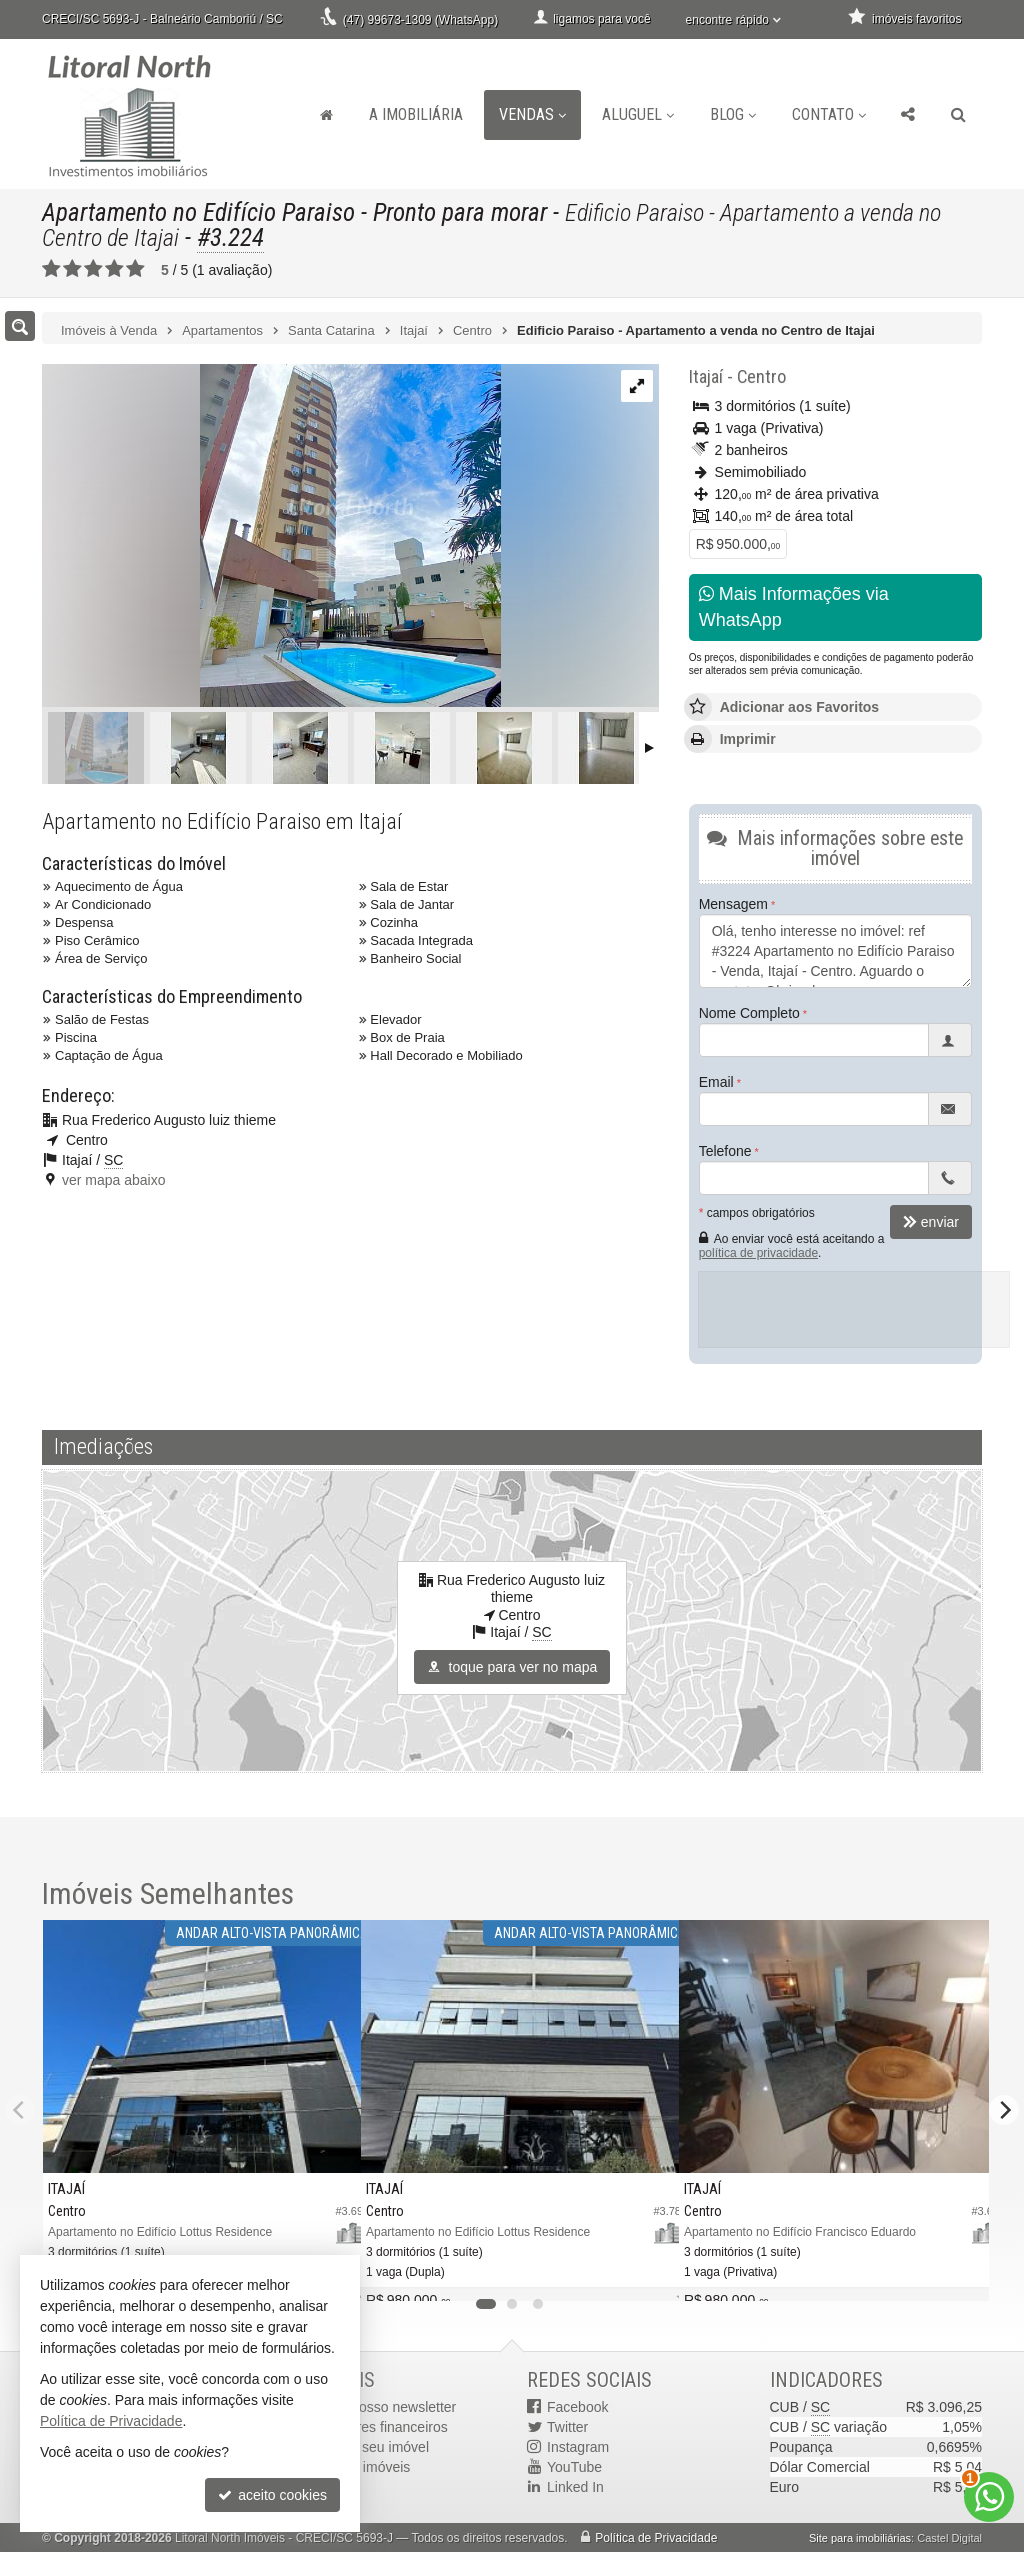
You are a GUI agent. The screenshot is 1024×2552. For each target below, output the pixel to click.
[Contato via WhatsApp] (989, 2497)
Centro (761, 376)
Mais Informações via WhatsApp (794, 607)
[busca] (958, 115)
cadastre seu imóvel (367, 2447)
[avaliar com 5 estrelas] (135, 269)
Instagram (578, 2447)
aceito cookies (272, 2495)
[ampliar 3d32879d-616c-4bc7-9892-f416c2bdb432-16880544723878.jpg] (271, 537)
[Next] (1004, 2110)
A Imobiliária (416, 114)
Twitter (567, 2427)
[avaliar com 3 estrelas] (93, 269)
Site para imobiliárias (860, 2538)
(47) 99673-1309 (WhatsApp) (420, 20)
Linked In (575, 2487)
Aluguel (638, 114)
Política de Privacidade (656, 2538)
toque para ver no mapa (512, 1667)
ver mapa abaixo (114, 1180)
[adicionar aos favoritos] (648, 2272)
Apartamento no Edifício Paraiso (198, 212)
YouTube (574, 2467)
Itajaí (706, 376)
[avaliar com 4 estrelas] (114, 269)
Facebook (577, 2407)
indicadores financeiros (376, 2427)
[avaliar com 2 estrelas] (72, 269)
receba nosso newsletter (381, 2407)
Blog (733, 114)
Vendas (532, 114)
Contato (829, 114)
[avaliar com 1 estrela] (51, 269)
